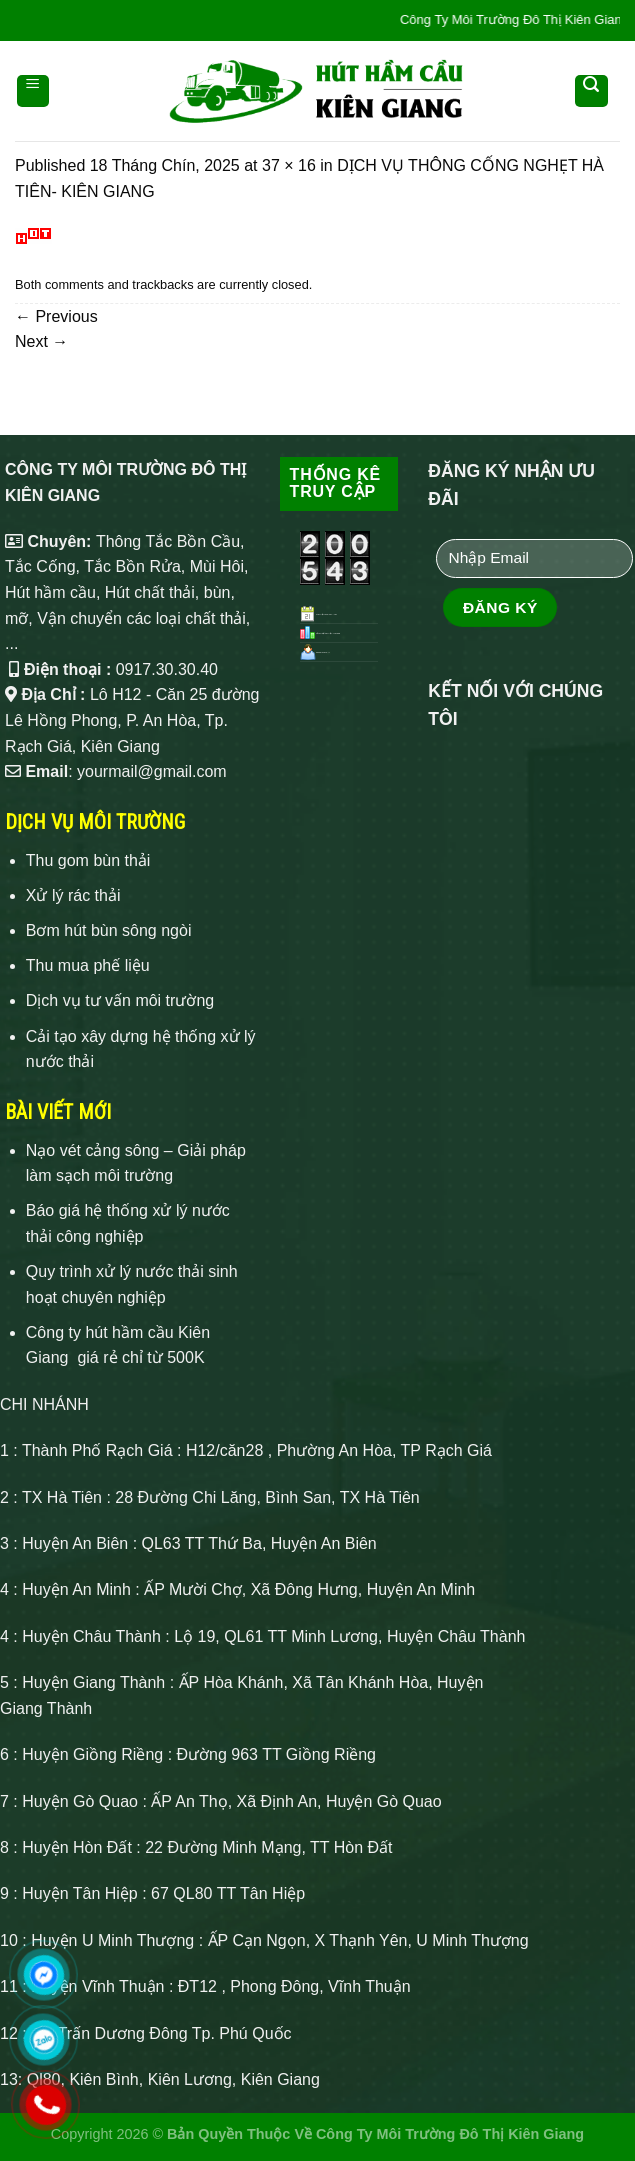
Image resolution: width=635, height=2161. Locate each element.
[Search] (592, 91)
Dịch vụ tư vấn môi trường (120, 1000)
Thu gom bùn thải (88, 860)
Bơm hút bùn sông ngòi (109, 930)
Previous (56, 316)
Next (41, 341)
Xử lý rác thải (73, 895)
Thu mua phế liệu (88, 965)
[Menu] (33, 91)
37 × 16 (289, 165)
